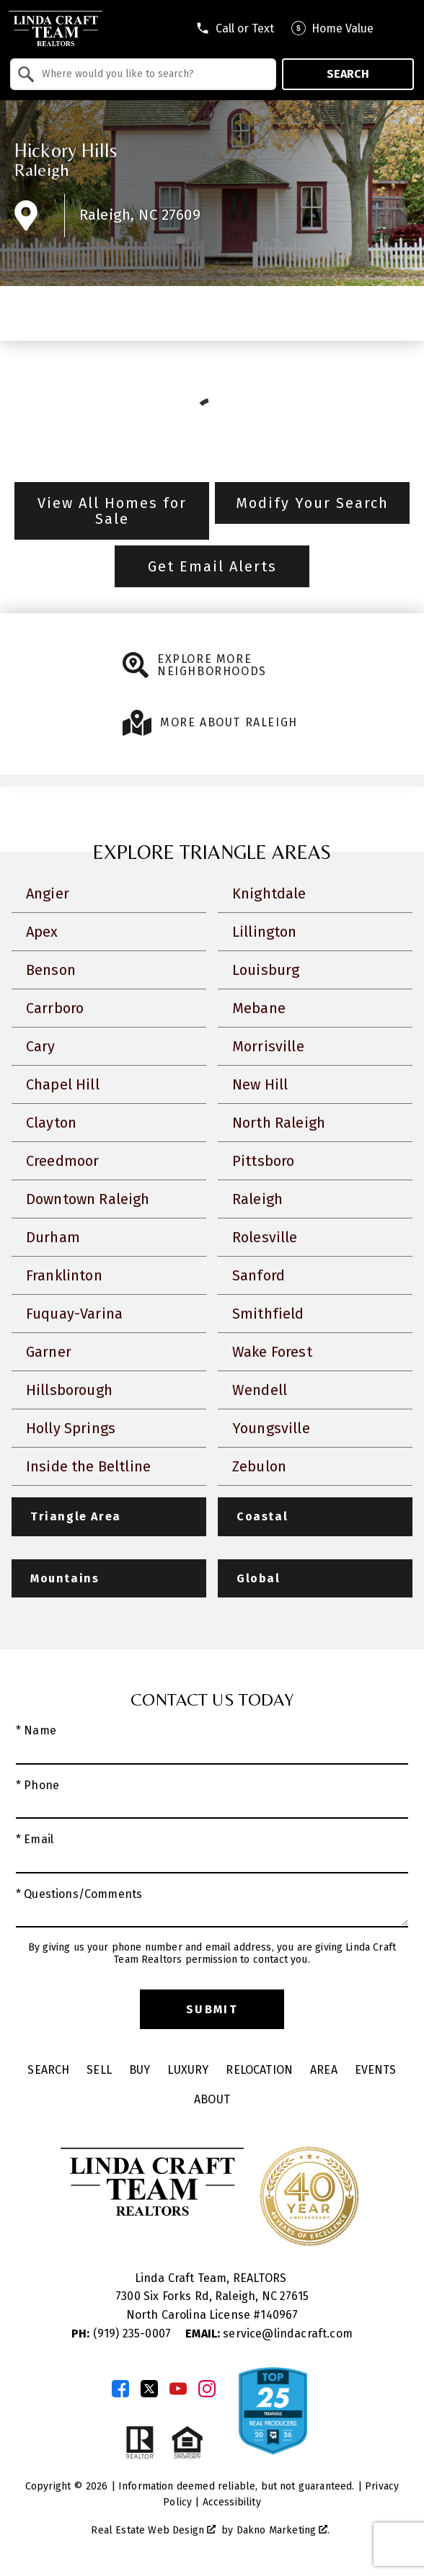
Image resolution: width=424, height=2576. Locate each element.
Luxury (187, 2070)
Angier (47, 893)
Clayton (51, 1122)
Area (323, 2070)
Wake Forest (272, 1351)
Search (348, 74)
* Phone (37, 1785)
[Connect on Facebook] (120, 2388)
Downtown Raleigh (88, 1199)
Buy (139, 2070)
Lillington (264, 931)
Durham (53, 1237)
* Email (34, 1839)
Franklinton (64, 1275)
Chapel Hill (63, 1084)
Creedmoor (62, 1160)
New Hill (260, 1084)
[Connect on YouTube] (178, 2388)
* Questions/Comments (79, 1894)
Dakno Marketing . (283, 2530)
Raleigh (41, 169)
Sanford (258, 1275)
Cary (41, 1046)
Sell (99, 2070)
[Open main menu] (402, 28)
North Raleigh (278, 1122)
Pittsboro (263, 1160)
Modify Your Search (312, 503)
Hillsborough (69, 1390)
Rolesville (265, 1237)
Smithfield (268, 1313)
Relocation (259, 2070)
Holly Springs (70, 1428)
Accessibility (232, 2502)
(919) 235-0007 (122, 2333)
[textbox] (152, 74)
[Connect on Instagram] (207, 2388)
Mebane (259, 1008)
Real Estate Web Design (153, 2530)
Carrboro (55, 1008)
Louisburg (265, 970)
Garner (48, 1351)
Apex (42, 931)
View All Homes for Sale (112, 510)
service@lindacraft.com (269, 2333)
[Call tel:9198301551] (234, 28)
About (212, 2099)
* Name (36, 1730)
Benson (51, 970)
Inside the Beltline (88, 1466)
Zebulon (259, 1466)
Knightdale (269, 893)
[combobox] (143, 74)
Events (376, 2070)
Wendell (259, 1390)
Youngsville (271, 1428)
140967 (279, 2315)
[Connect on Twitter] (149, 2388)
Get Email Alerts (212, 566)
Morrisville (268, 1046)
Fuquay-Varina (74, 1313)
